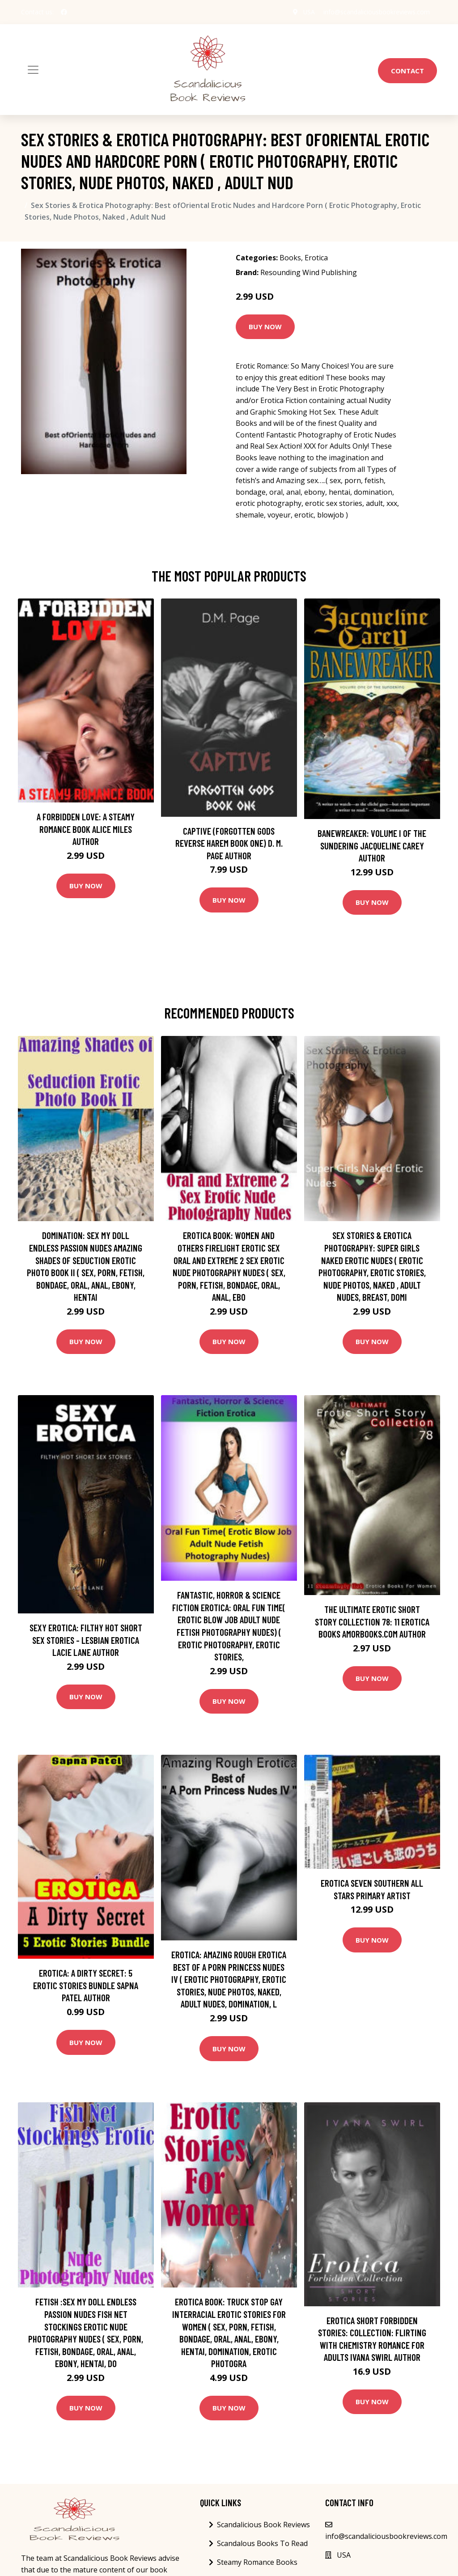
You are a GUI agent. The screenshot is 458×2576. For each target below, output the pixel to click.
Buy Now (265, 326)
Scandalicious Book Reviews (263, 2524)
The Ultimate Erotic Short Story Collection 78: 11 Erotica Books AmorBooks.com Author (372, 1621)
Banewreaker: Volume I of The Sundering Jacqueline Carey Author (372, 845)
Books (290, 258)
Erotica (316, 258)
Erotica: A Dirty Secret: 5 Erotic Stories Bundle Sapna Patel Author (85, 1985)
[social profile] (64, 12)
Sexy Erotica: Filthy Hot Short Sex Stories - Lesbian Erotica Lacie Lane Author (86, 1640)
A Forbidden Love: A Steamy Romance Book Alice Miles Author (86, 829)
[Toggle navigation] (33, 69)
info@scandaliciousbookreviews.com (376, 12)
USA (308, 12)
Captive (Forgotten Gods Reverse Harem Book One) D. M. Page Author (229, 843)
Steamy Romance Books (257, 2562)
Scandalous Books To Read (262, 2543)
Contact (407, 70)
